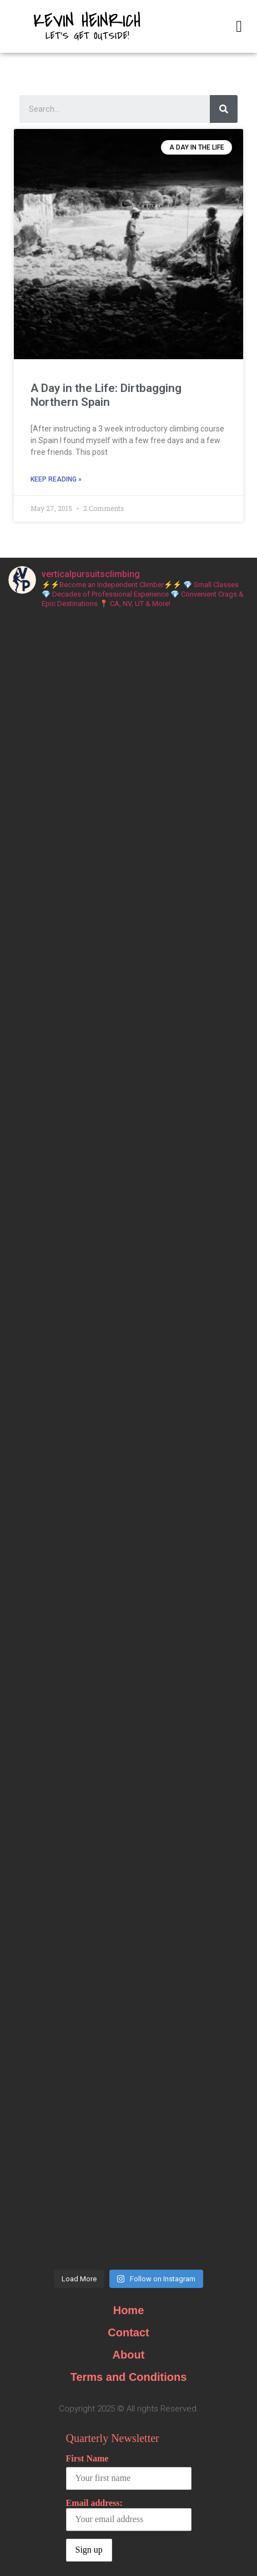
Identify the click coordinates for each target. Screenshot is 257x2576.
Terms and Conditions (128, 2377)
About (129, 2355)
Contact (128, 2332)
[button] (239, 26)
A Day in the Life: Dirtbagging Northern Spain (106, 395)
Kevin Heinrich (87, 21)
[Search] (224, 109)
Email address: (129, 2514)
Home (128, 2310)
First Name (87, 2458)
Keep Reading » (56, 479)
